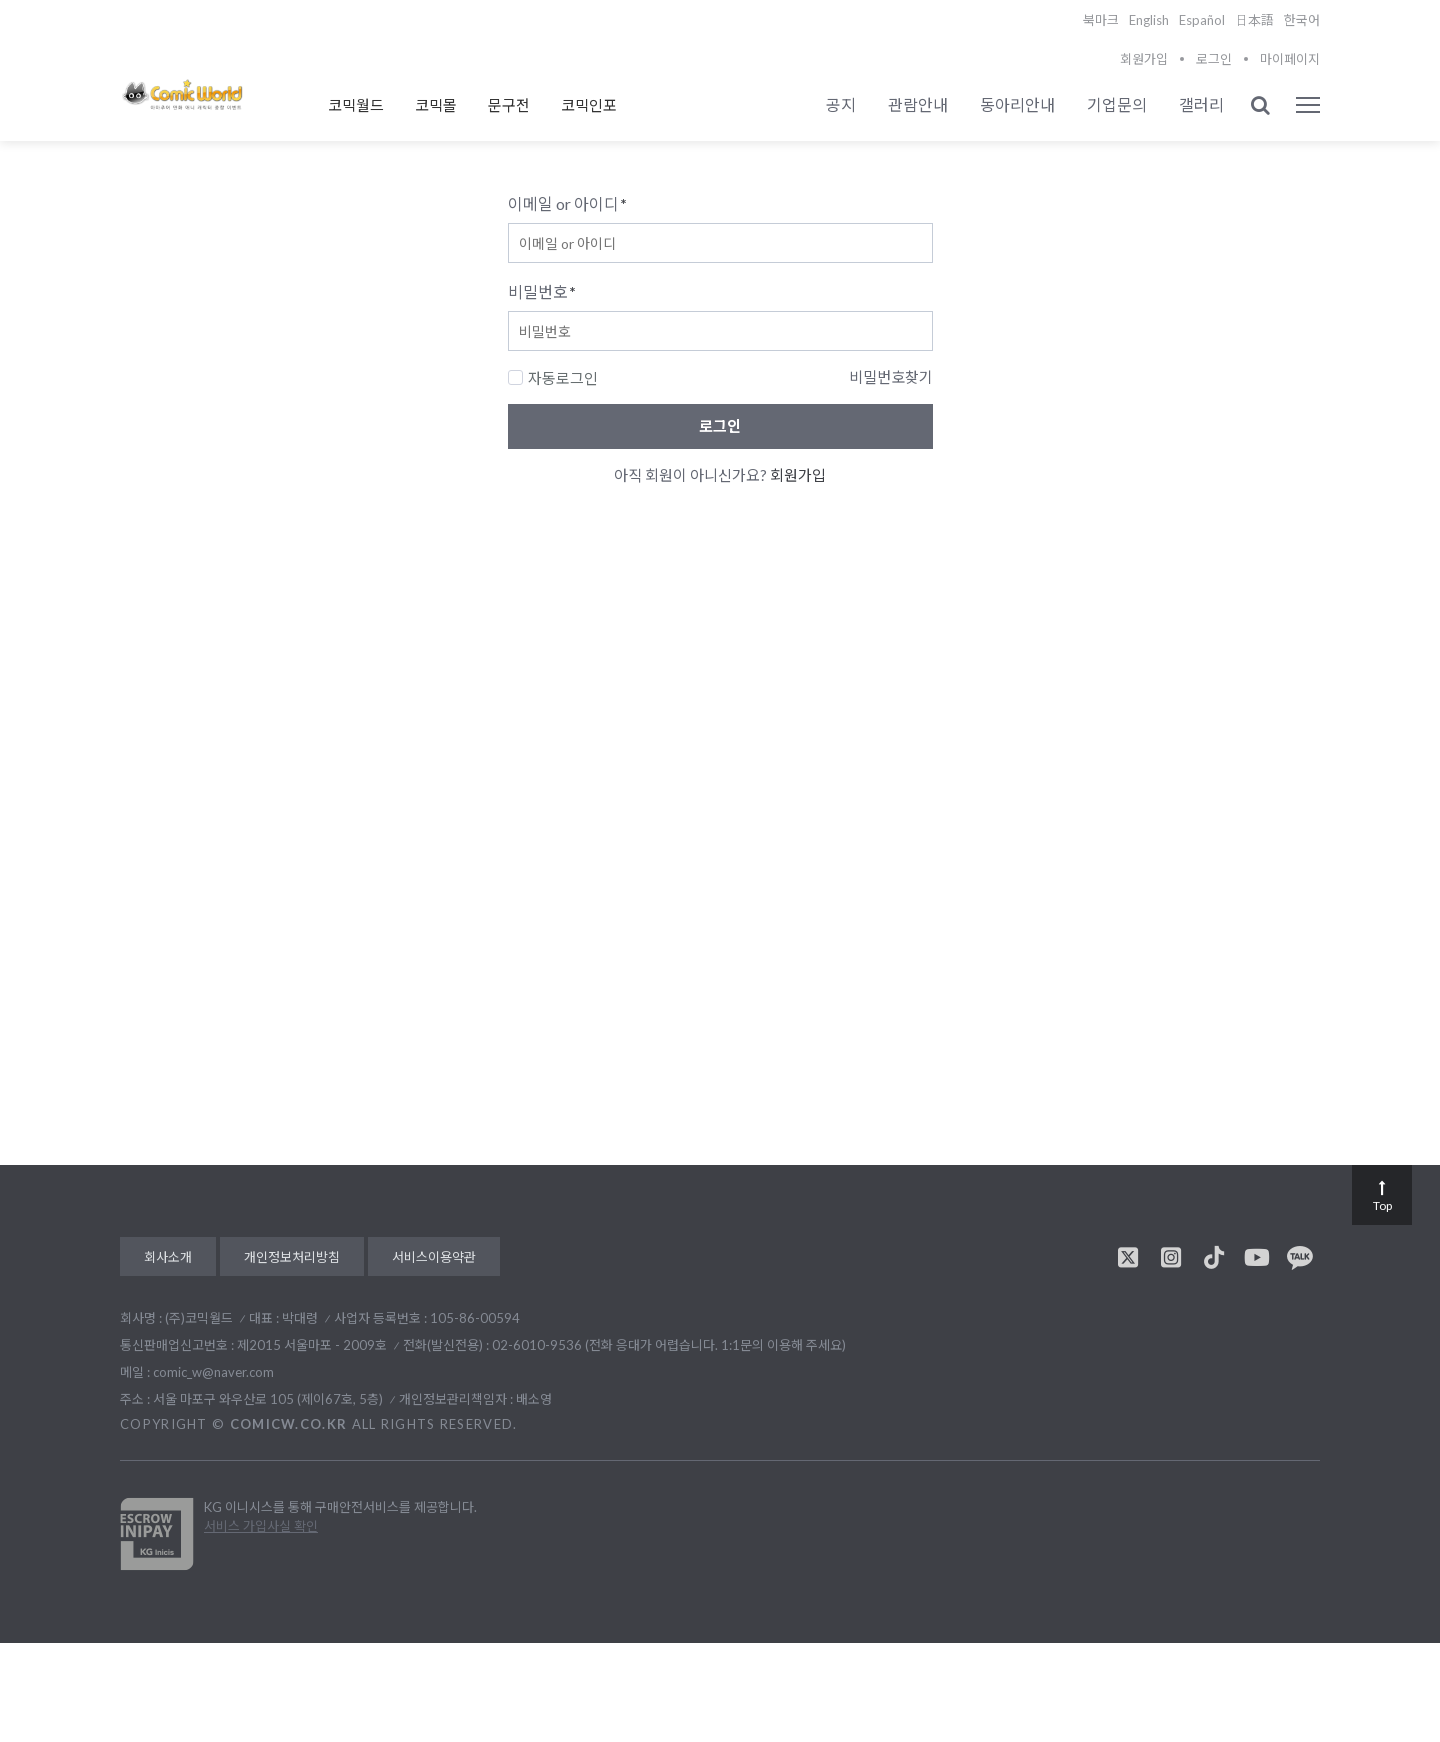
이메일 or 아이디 (567, 203)
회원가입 (1144, 59)
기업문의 (1117, 104)
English (1149, 20)
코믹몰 (436, 105)
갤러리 (1201, 104)
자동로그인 (553, 378)
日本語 (1254, 20)
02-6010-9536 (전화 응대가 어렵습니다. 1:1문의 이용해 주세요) (669, 1345)
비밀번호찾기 (891, 377)
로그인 (1214, 59)
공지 (841, 104)
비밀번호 (542, 291)
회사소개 (168, 1257)
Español (1202, 20)
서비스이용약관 (434, 1257)
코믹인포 (589, 105)
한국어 (1302, 20)
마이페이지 (1290, 59)
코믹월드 (356, 105)
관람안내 (918, 104)
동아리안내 (1017, 104)
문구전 (509, 105)
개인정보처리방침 (292, 1257)
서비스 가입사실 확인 (261, 1526)
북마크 (1101, 20)
